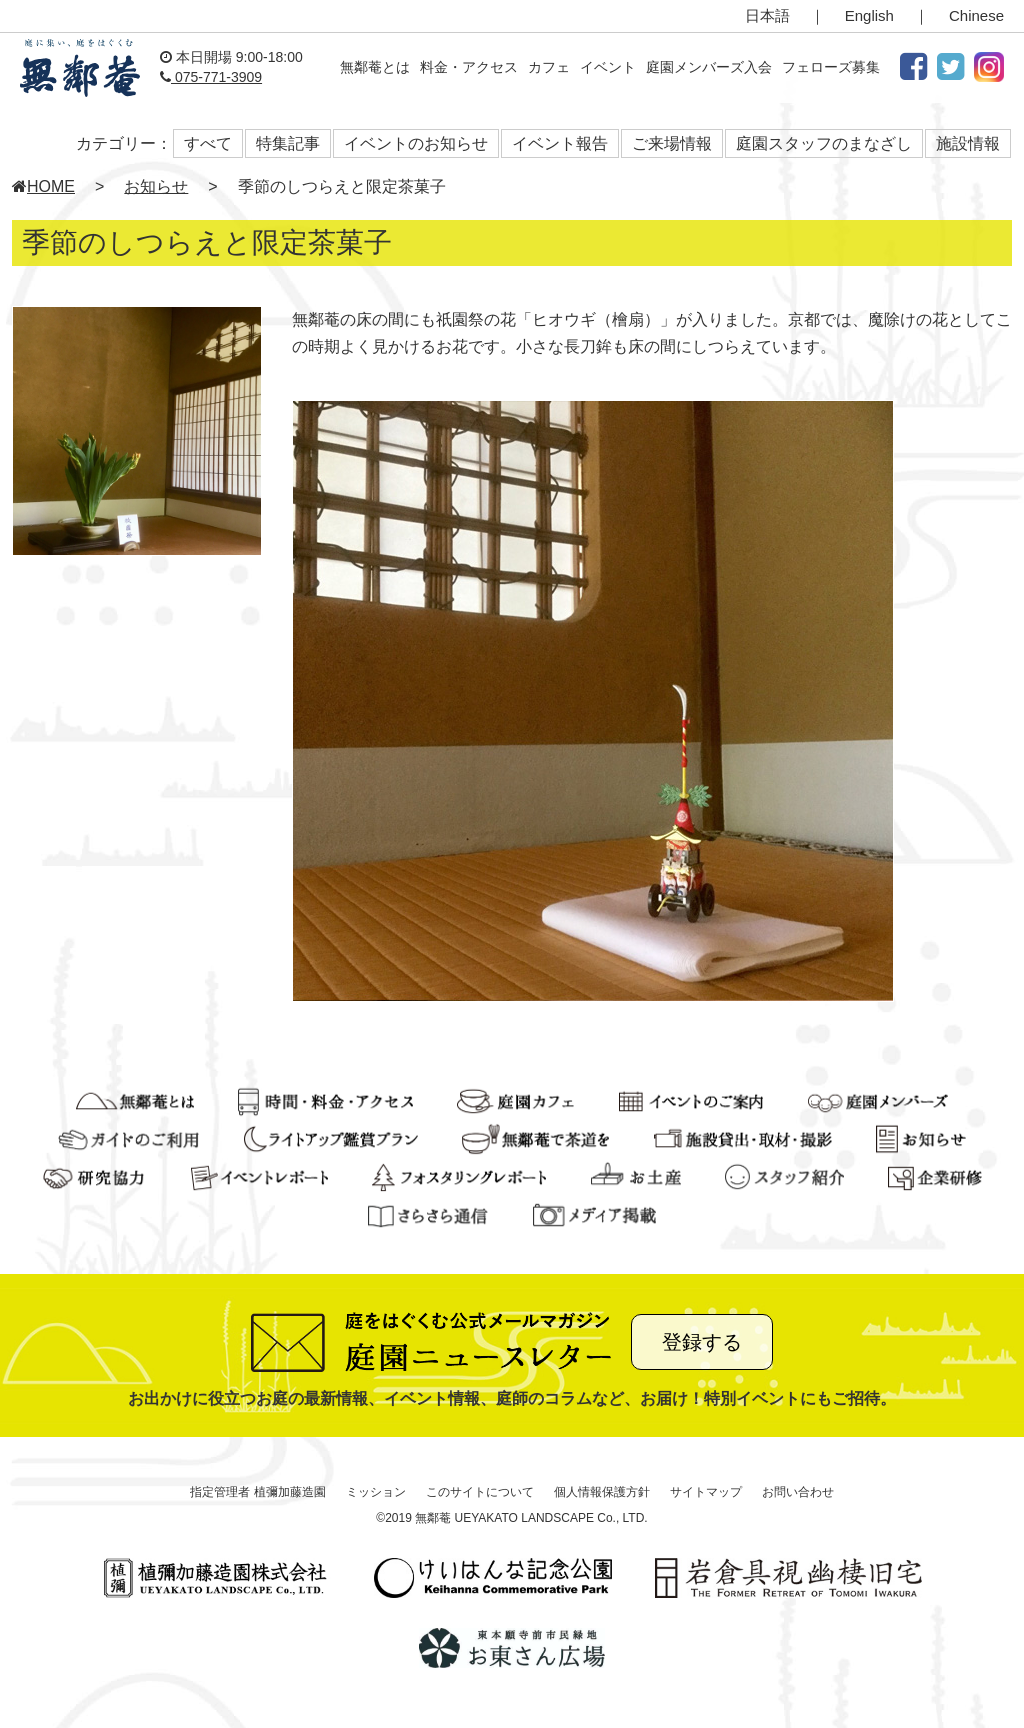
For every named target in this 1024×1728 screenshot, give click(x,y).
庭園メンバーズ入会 (709, 67)
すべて (208, 143)
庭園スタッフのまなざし (824, 143)
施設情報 (968, 143)
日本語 (767, 15)
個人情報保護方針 (602, 1492)
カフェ (549, 67)
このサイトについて (480, 1492)
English (869, 15)
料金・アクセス (469, 67)
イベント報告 (560, 143)
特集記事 (288, 143)
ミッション (376, 1492)
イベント (608, 67)
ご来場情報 (672, 143)
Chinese (976, 15)
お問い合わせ (798, 1492)
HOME (43, 186)
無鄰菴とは (375, 67)
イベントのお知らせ (416, 143)
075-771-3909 (211, 77)
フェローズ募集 (831, 67)
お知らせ (156, 186)
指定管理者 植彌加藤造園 (257, 1492)
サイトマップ (706, 1492)
